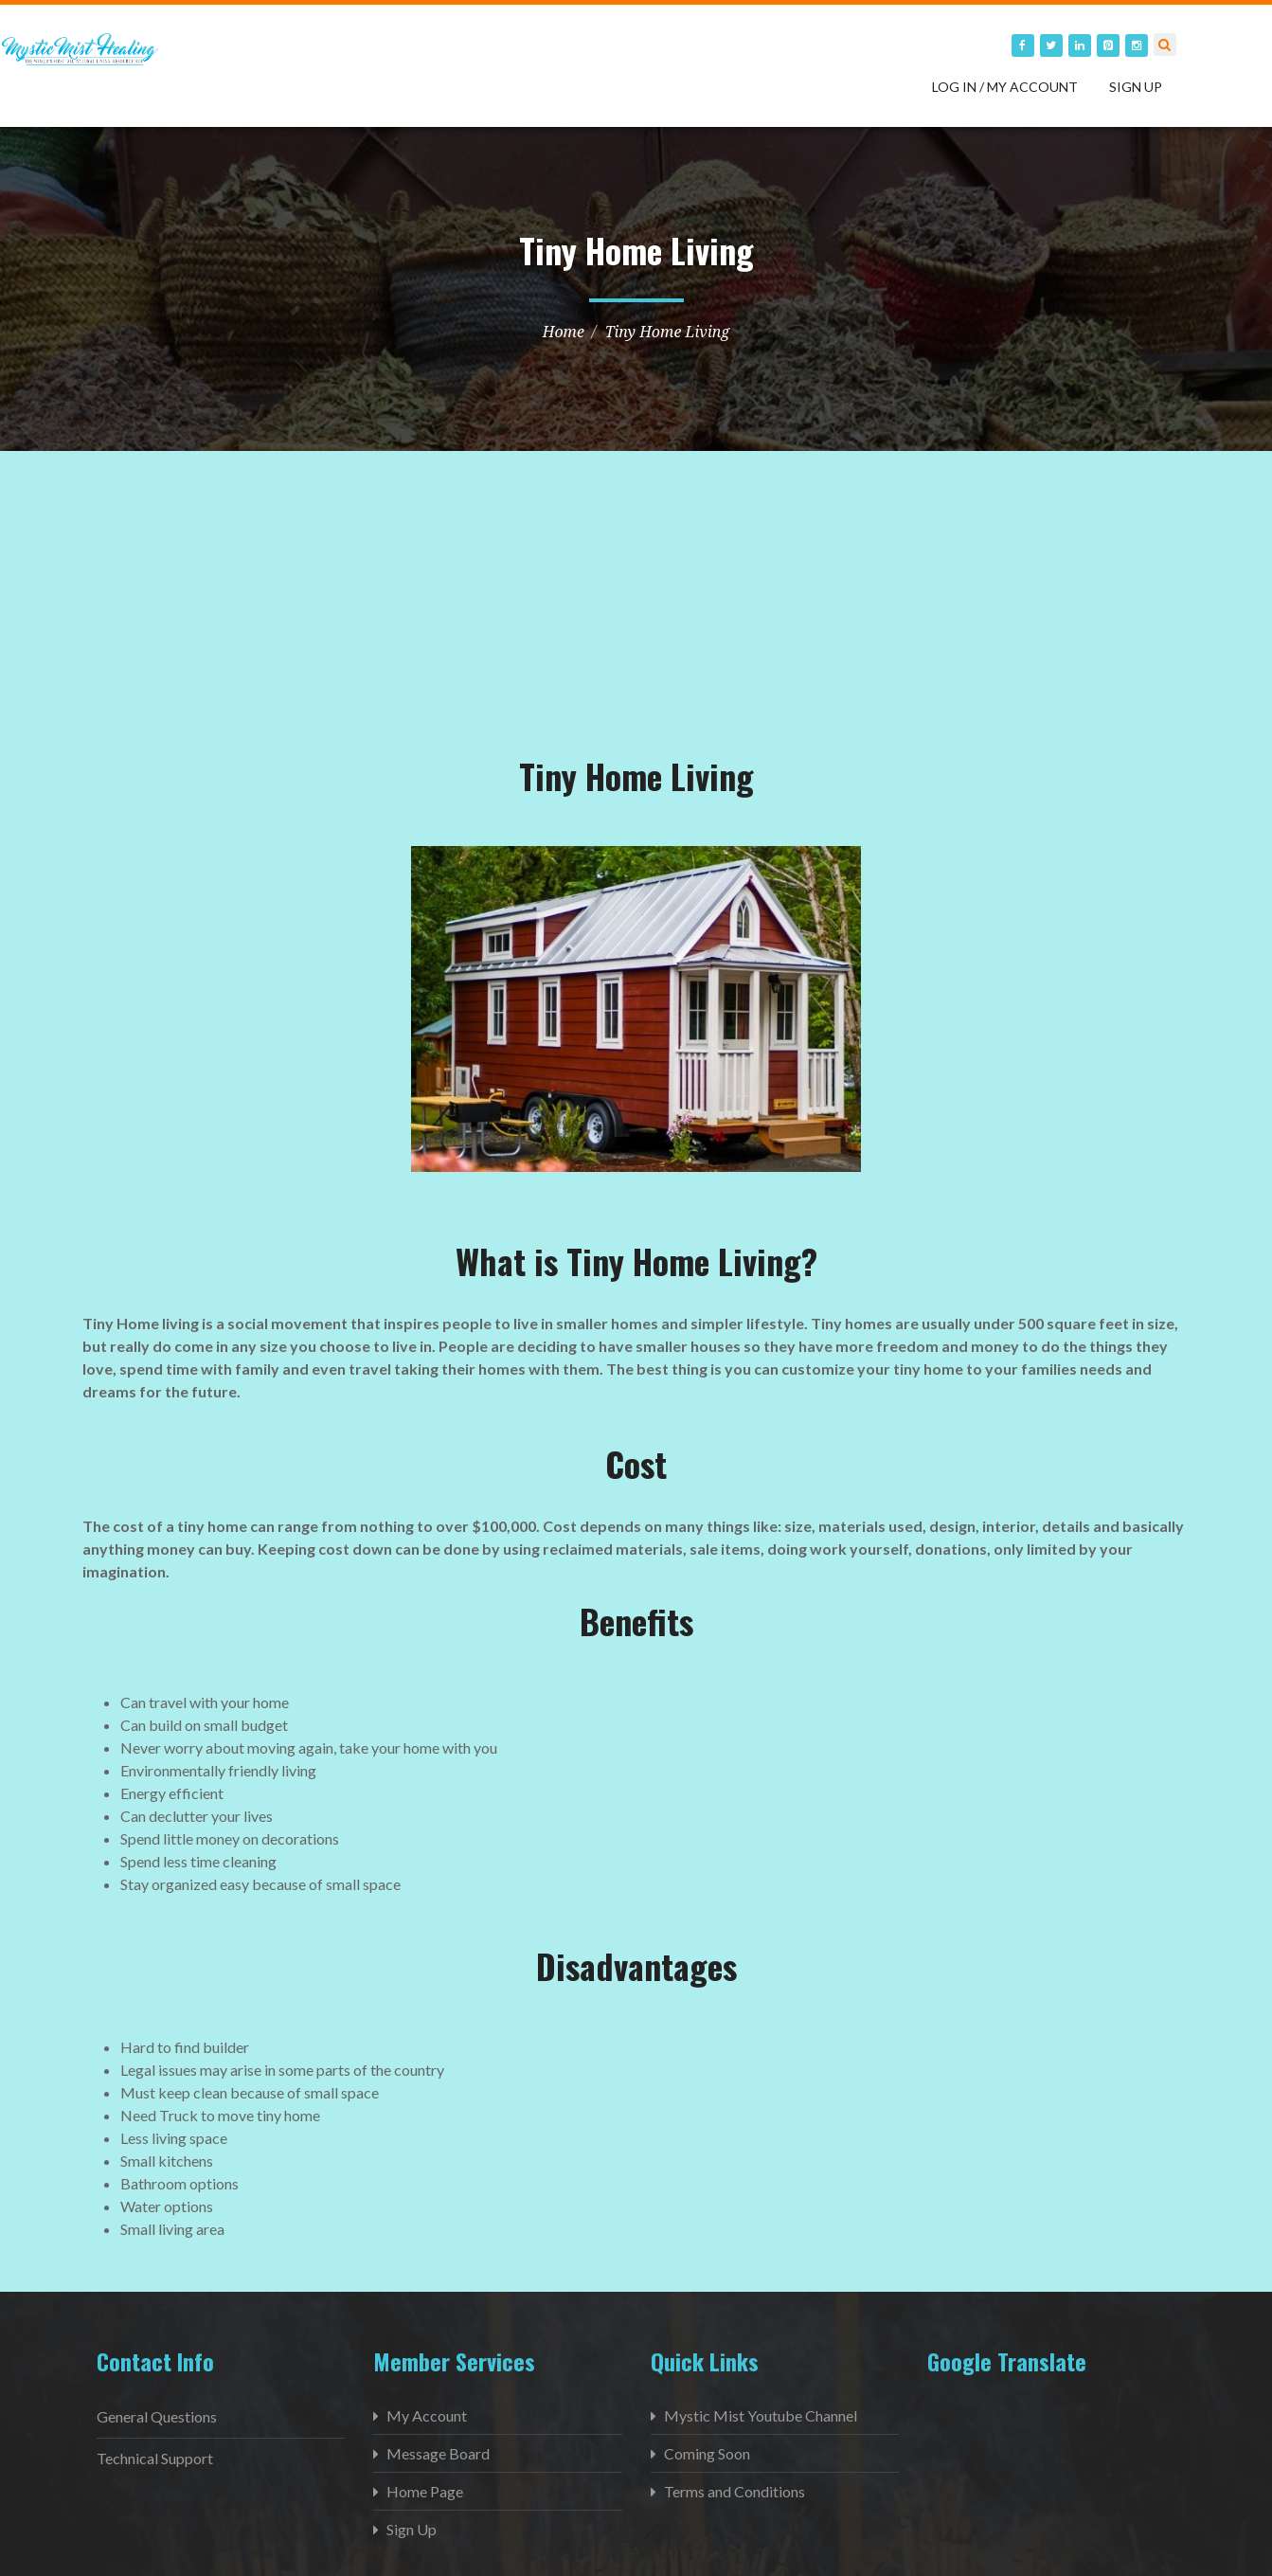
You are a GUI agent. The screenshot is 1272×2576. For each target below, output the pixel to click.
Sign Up (1135, 87)
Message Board (438, 2453)
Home (563, 331)
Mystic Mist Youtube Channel (760, 2415)
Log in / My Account (1005, 87)
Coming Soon (707, 2453)
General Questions (157, 2416)
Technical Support (155, 2458)
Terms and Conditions (734, 2491)
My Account (426, 2415)
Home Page (424, 2491)
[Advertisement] (224, 635)
